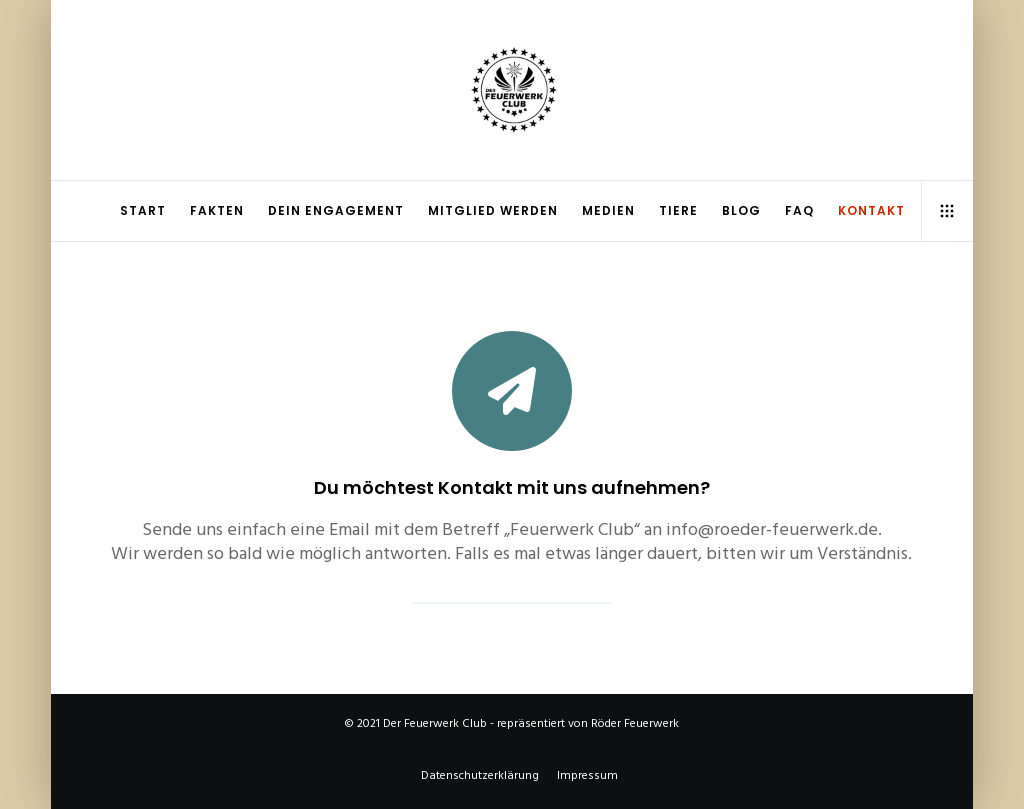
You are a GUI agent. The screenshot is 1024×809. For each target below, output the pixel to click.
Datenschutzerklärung (480, 775)
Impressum (587, 775)
